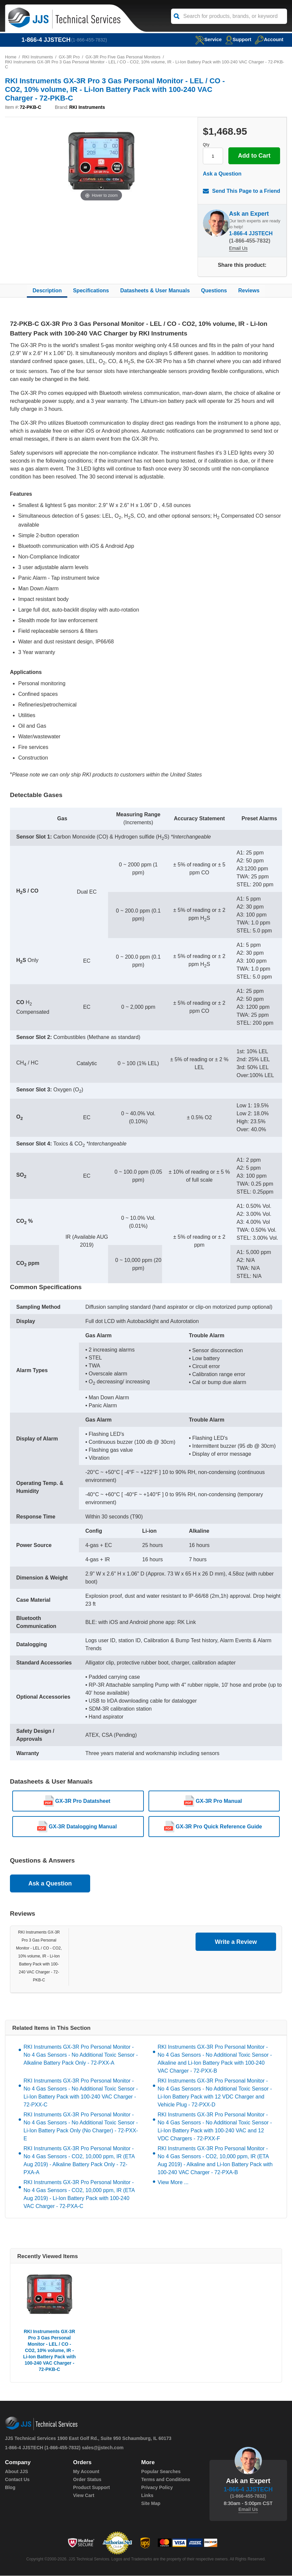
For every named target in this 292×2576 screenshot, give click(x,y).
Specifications (91, 291)
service (207, 39)
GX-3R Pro (69, 57)
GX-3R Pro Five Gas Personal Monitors (123, 57)
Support (238, 39)
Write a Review (236, 1942)
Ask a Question (222, 174)
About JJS (16, 2471)
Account (269, 39)
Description (47, 291)
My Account (86, 2471)
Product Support (91, 2487)
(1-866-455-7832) (89, 39)
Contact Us (17, 2479)
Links (147, 2495)
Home (11, 57)
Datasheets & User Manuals (155, 291)
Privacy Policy (157, 2487)
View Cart (83, 2495)
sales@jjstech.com (103, 2448)
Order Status (87, 2479)
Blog (10, 2487)
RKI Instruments (37, 57)
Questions (214, 291)
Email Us (238, 248)
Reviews (249, 291)
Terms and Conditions (165, 2479)
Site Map (150, 2503)
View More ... (173, 2182)
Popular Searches (160, 2471)
